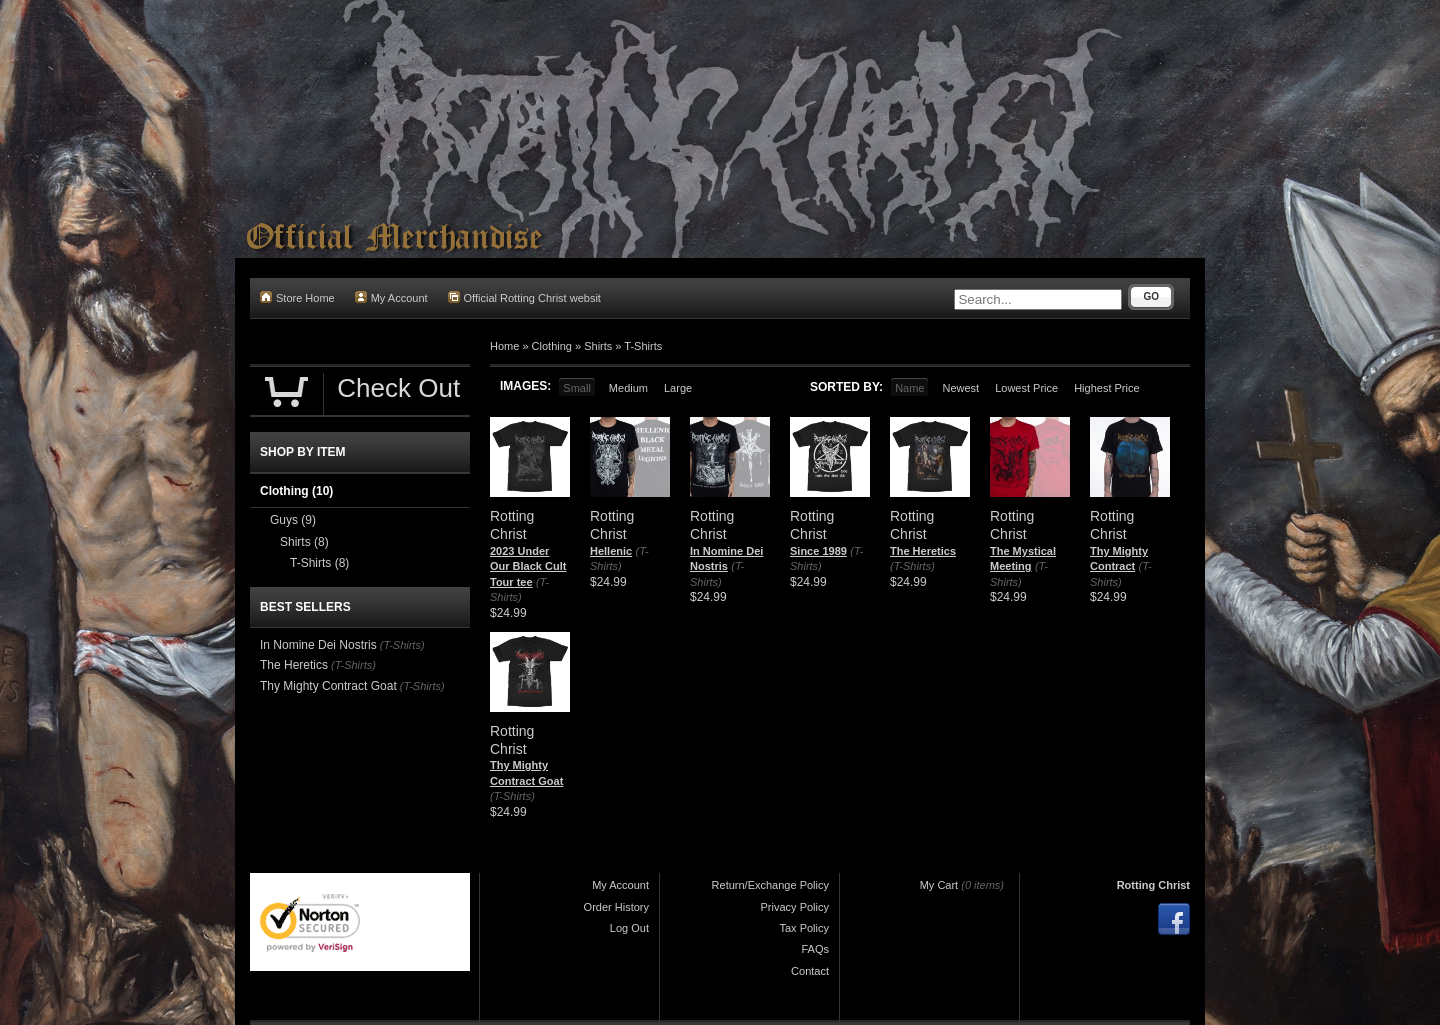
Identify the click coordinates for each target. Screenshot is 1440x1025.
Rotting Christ (1153, 885)
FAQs (815, 949)
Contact (810, 971)
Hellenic (611, 551)
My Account (391, 297)
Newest (960, 388)
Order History (616, 907)
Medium (628, 388)
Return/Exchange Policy (770, 885)
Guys (293, 520)
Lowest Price (1026, 388)
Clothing (552, 346)
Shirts (598, 346)
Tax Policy (804, 928)
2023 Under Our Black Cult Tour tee (528, 566)
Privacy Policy (795, 907)
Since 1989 (818, 551)
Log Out (629, 928)
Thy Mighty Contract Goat (328, 686)
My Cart (939, 885)
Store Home (297, 297)
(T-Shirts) (912, 566)
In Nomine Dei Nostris (318, 645)
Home (504, 346)
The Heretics (923, 551)
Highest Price (1106, 388)
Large (678, 388)
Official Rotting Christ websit (524, 297)
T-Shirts (643, 346)
